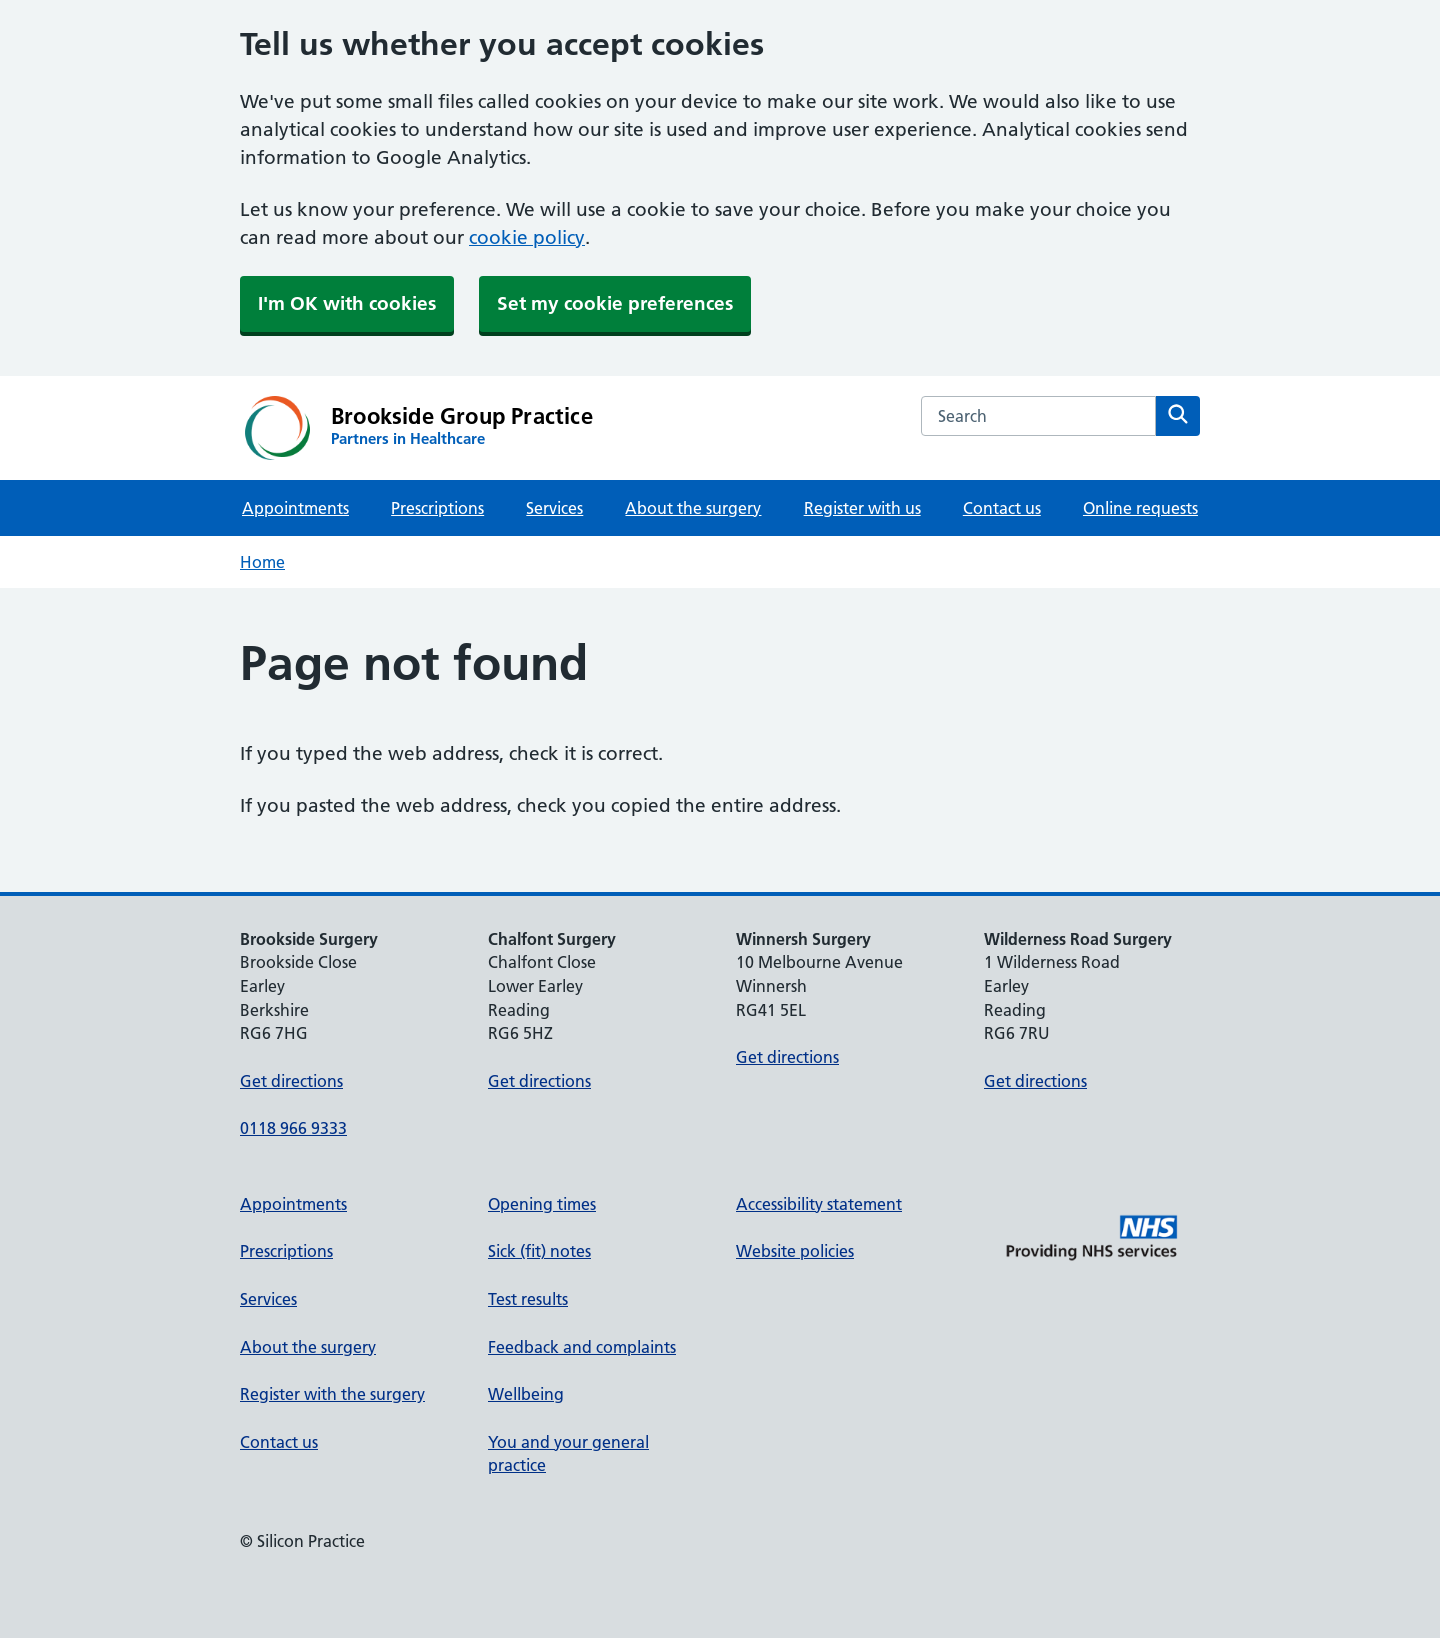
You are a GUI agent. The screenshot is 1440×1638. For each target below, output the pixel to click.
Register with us (862, 508)
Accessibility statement (819, 1204)
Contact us (1002, 508)
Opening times (542, 1204)
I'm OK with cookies (347, 303)
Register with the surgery (332, 1394)
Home (262, 562)
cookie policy (527, 237)
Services (554, 508)
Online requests (1140, 508)
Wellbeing (526, 1394)
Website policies (795, 1251)
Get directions (291, 1081)
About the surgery (693, 508)
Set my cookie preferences (615, 303)
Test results (528, 1299)
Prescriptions (437, 508)
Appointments (295, 508)
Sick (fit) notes (539, 1251)
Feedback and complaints (582, 1347)
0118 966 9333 (293, 1128)
